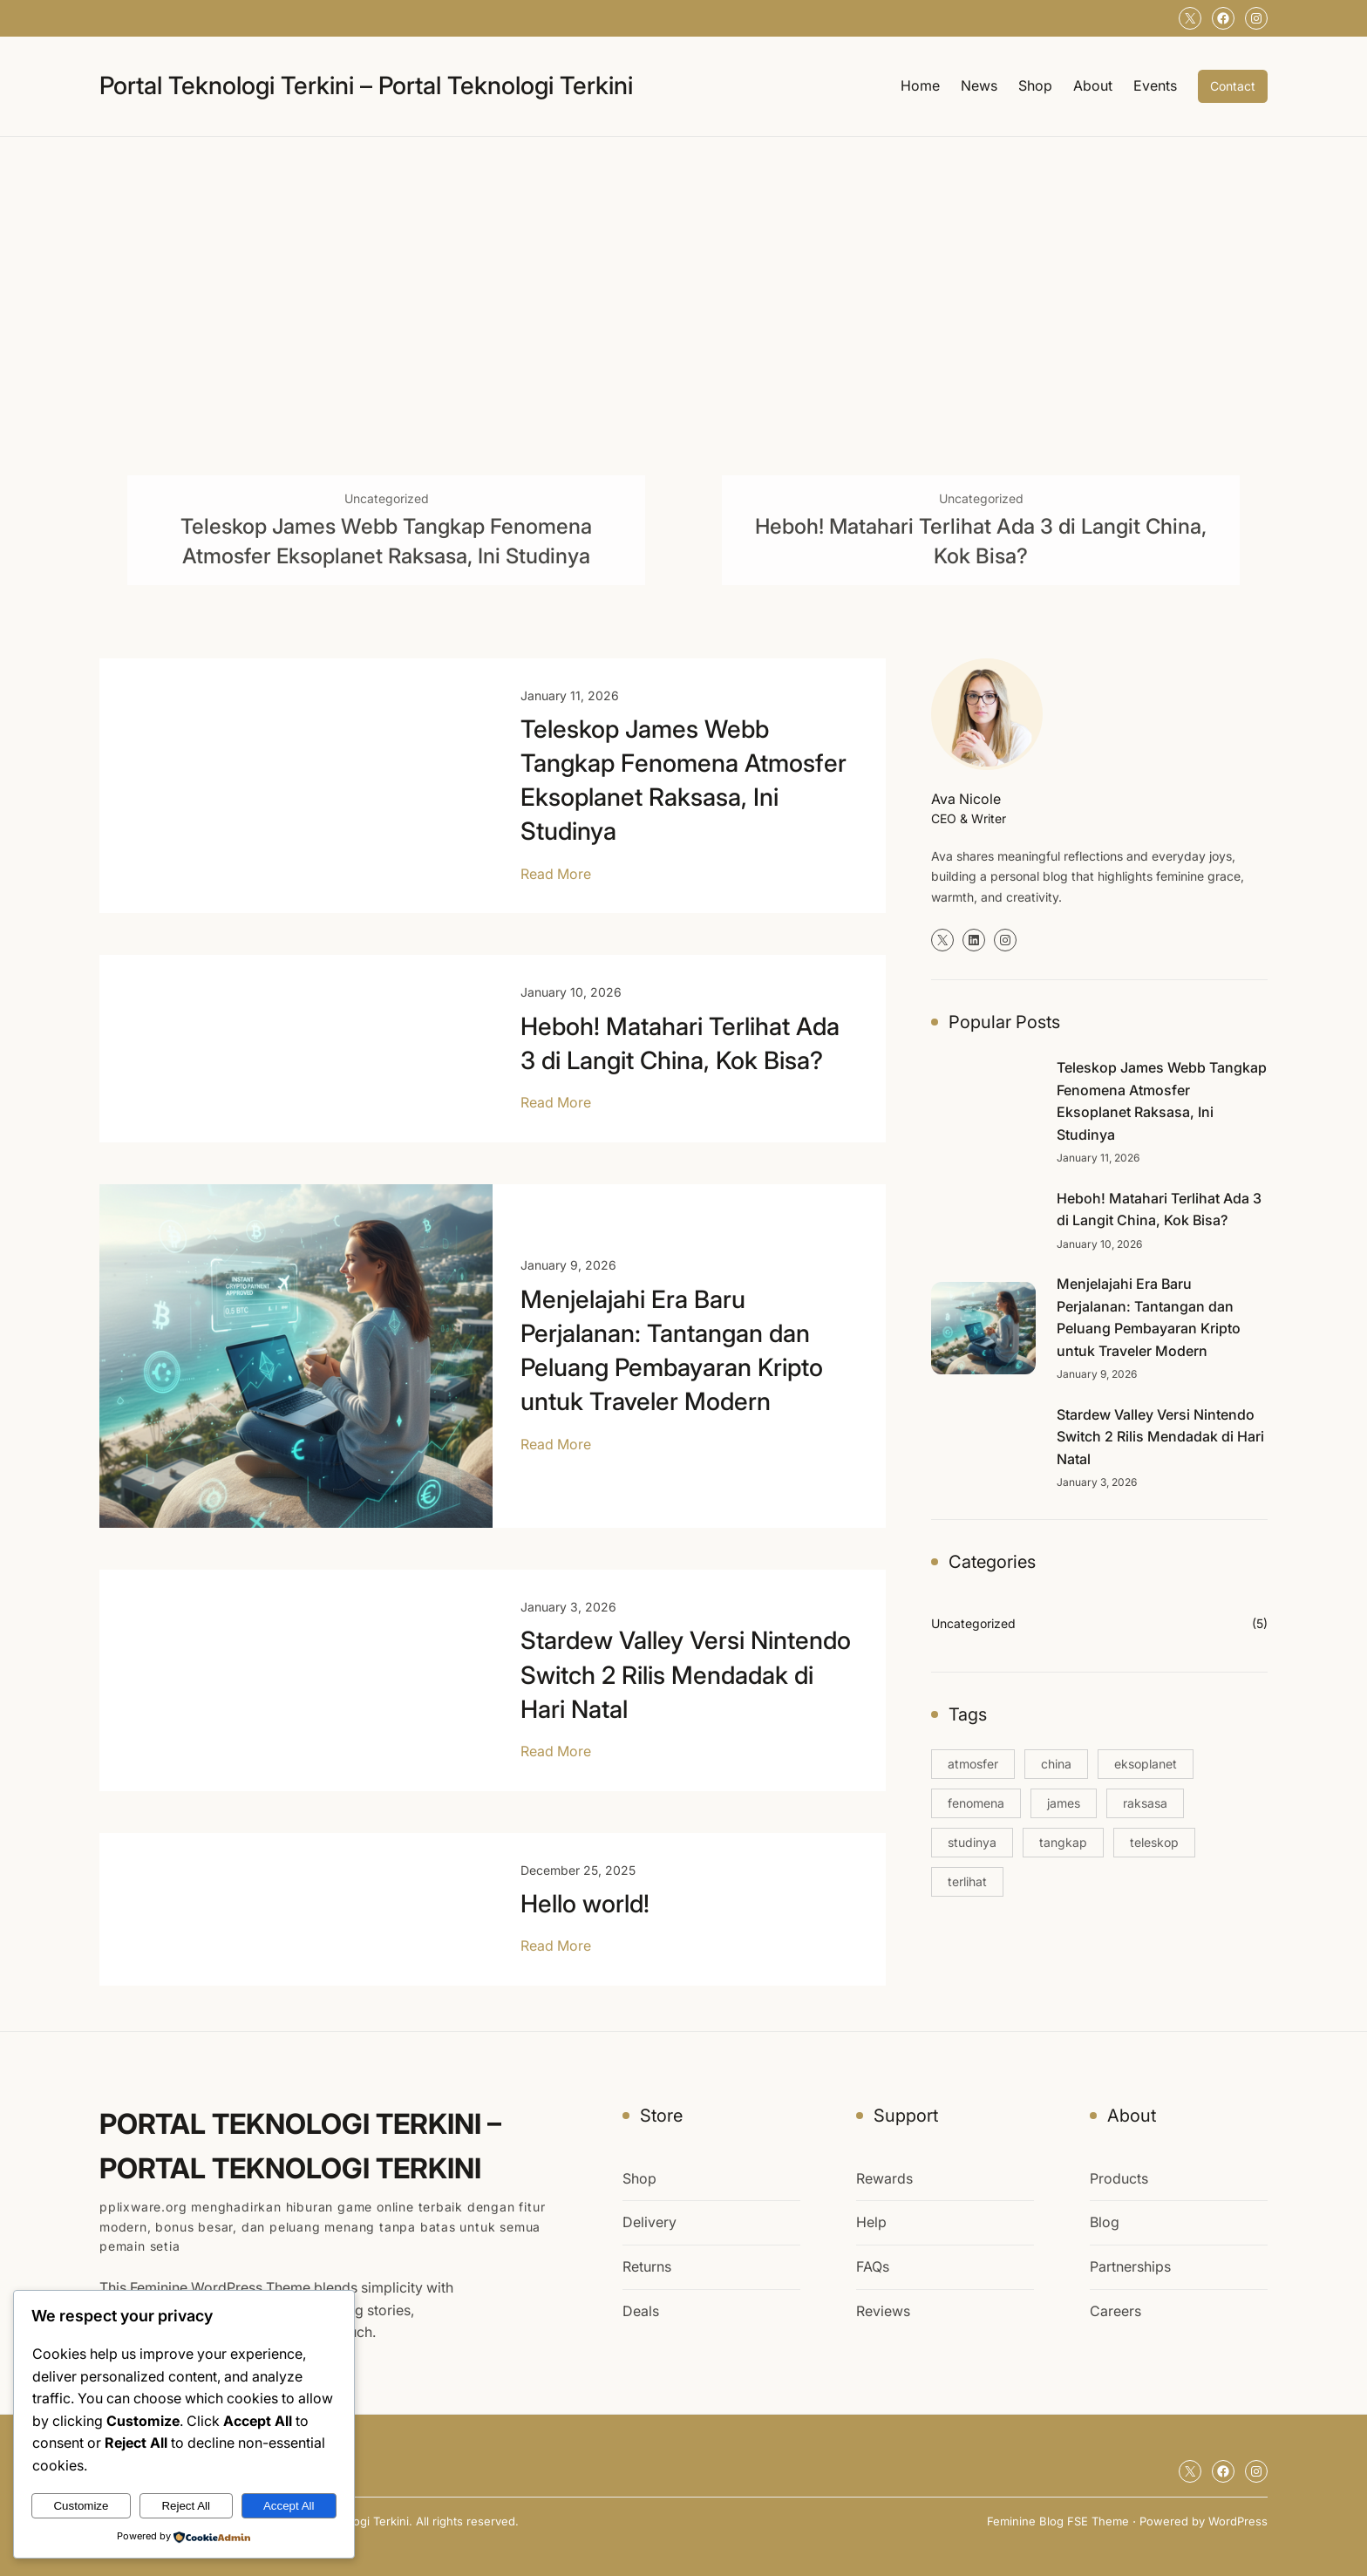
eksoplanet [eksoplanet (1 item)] (1145, 1763)
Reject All (185, 2505)
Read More (555, 874)
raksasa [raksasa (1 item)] (1145, 1803)
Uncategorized (386, 498)
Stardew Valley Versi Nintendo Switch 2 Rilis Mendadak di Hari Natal (685, 1674)
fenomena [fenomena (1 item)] (976, 1803)
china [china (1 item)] (1056, 1763)
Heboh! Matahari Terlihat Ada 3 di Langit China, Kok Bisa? (981, 541)
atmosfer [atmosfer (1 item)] (973, 1763)
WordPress (1238, 2521)
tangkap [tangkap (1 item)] (1063, 1842)
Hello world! (584, 1903)
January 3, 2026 (568, 1606)
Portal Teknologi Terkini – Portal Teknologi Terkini (366, 85)
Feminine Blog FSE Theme (1058, 2521)
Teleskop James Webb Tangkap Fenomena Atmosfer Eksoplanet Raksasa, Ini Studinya (386, 541)
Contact (1232, 85)
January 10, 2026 (571, 992)
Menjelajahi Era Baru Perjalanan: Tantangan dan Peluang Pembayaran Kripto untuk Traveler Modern (671, 1351)
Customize (80, 2505)
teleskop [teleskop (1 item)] (1154, 1842)
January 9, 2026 (568, 1264)
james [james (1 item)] (1063, 1803)
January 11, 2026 (569, 695)
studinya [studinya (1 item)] (972, 1842)
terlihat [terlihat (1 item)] (967, 1881)
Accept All (289, 2505)
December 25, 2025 (578, 1870)
